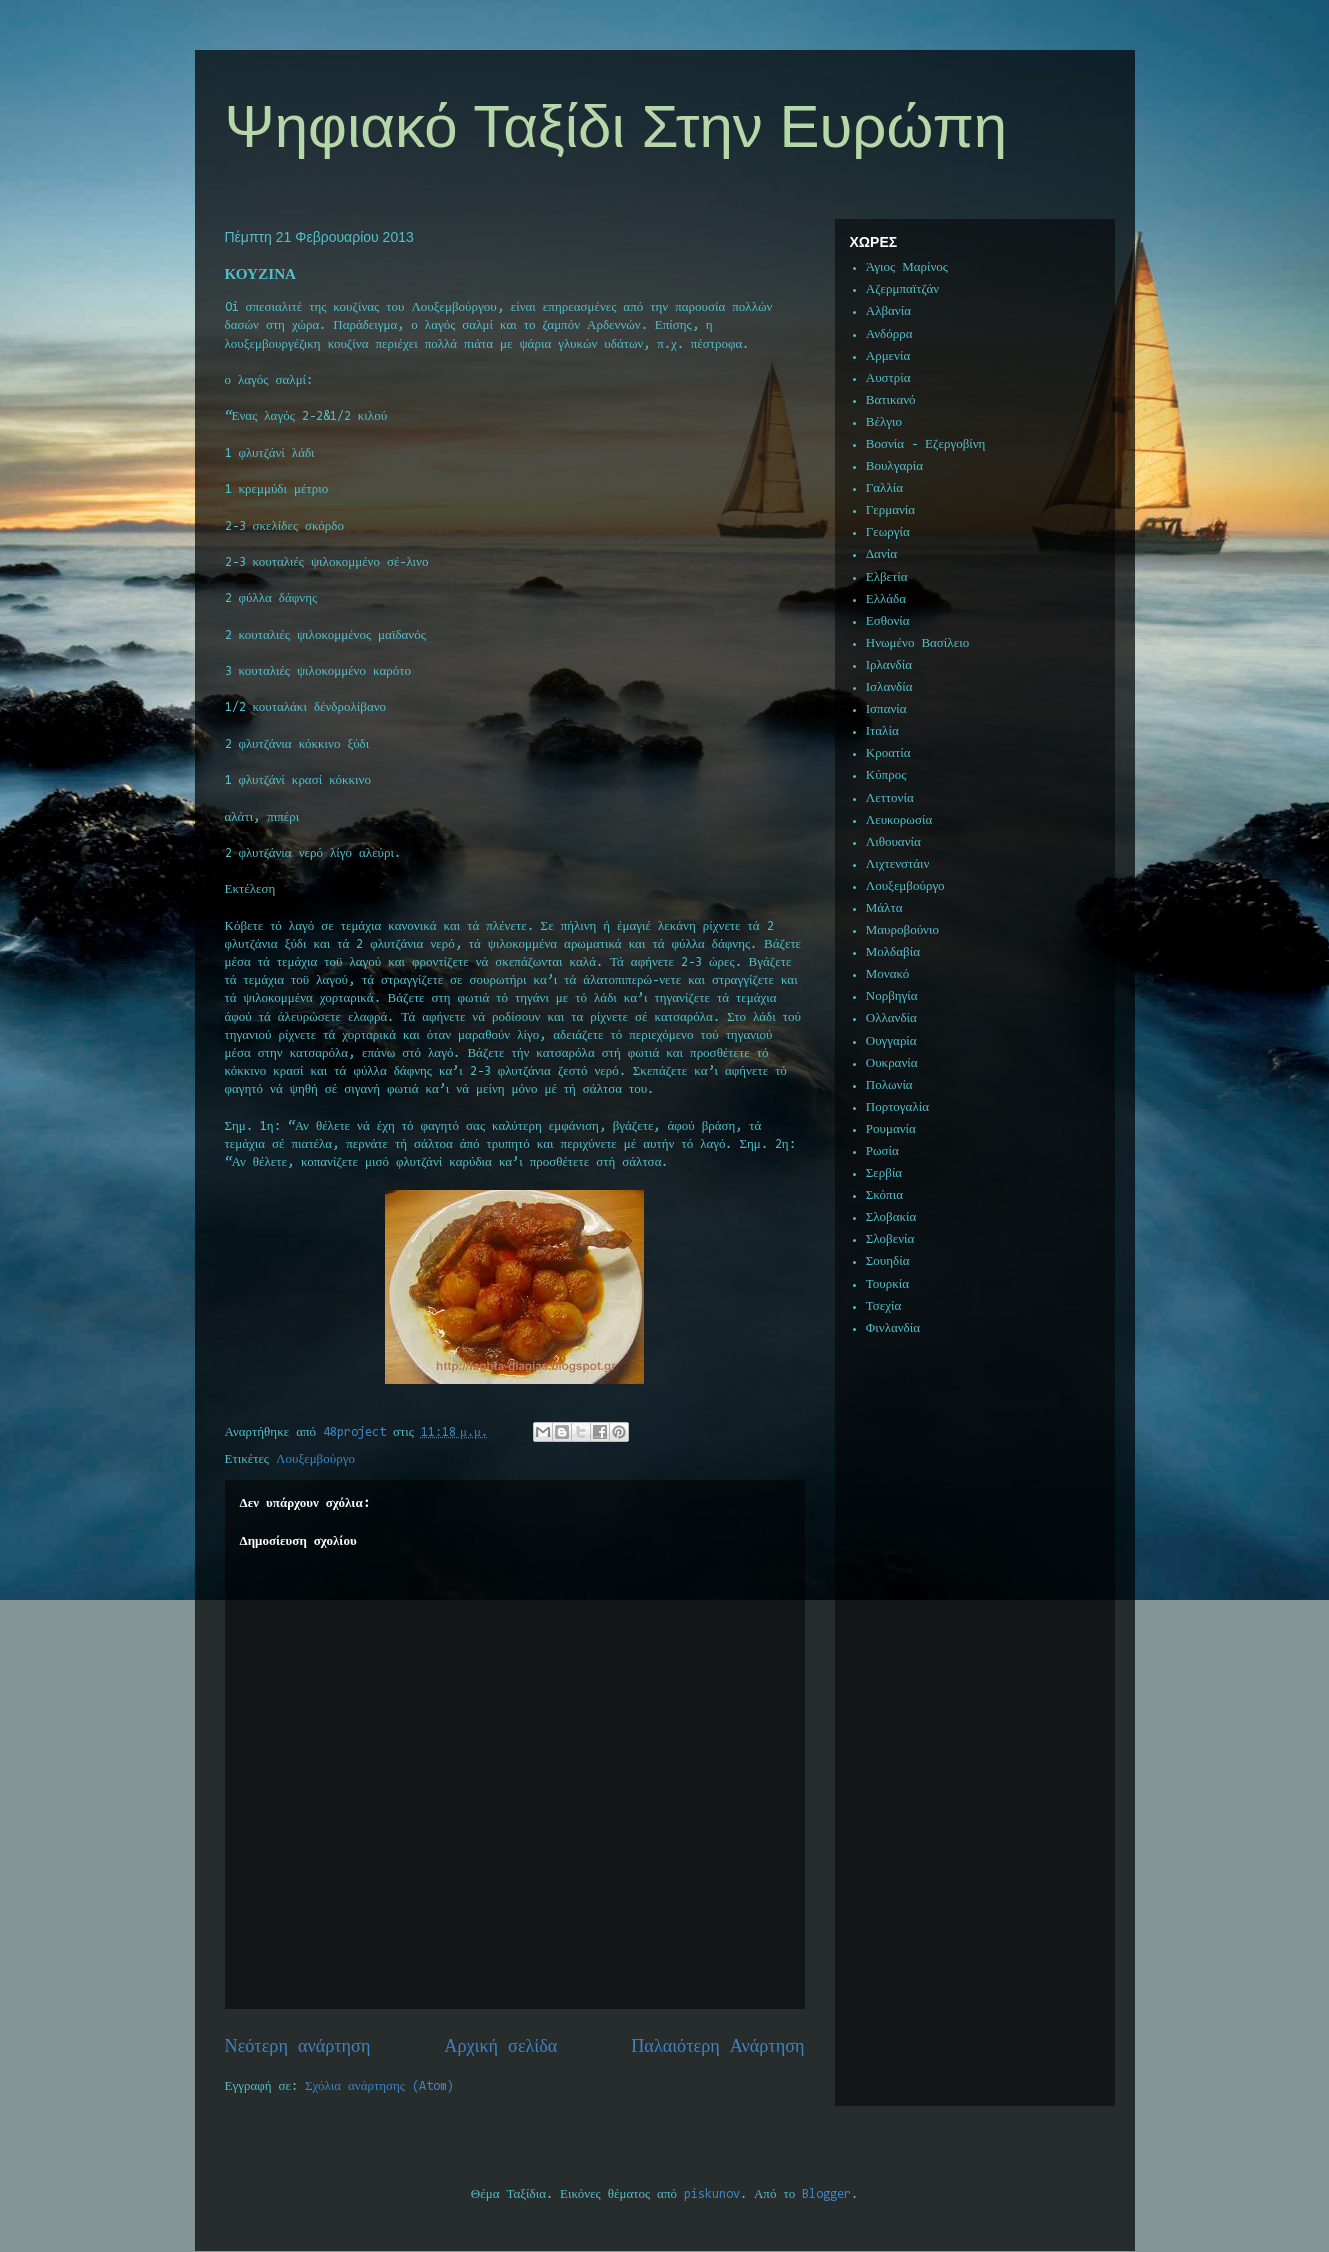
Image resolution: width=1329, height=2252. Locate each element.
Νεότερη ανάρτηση (298, 2047)
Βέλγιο (884, 422)
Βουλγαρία (894, 466)
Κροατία (888, 753)
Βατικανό (891, 400)
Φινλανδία (893, 1328)
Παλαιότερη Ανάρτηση (717, 2047)
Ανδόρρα (889, 334)
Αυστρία (888, 378)
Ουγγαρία (891, 1041)
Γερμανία (890, 510)
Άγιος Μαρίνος (907, 267)
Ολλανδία (891, 1018)
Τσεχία (884, 1306)
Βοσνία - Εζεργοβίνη (926, 444)
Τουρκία (887, 1284)
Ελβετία (887, 577)
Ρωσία (882, 1151)
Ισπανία (886, 709)
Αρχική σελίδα (500, 2047)
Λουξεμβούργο (315, 1459)
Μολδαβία (893, 952)
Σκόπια (884, 1195)
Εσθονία (888, 621)
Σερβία (884, 1173)
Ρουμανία (891, 1129)
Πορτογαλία (897, 1107)
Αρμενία (888, 356)
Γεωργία (888, 532)
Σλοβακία (891, 1217)
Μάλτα (884, 908)
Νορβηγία (892, 996)
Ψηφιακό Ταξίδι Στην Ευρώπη (616, 126)
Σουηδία (888, 1261)
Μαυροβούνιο (902, 930)
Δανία (881, 554)
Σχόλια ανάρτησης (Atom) (379, 2086)
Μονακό (888, 974)
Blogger (826, 2194)
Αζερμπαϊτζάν (902, 289)
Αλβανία (888, 311)
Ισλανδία (889, 687)
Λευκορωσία (899, 820)
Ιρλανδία (889, 665)
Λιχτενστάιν (898, 864)
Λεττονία (890, 798)
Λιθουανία (893, 842)
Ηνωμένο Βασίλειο (917, 643)
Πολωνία (889, 1085)
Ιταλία (882, 731)
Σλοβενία (890, 1239)
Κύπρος (886, 775)
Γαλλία (884, 488)
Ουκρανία (892, 1063)
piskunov (712, 2194)
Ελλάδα (886, 599)
